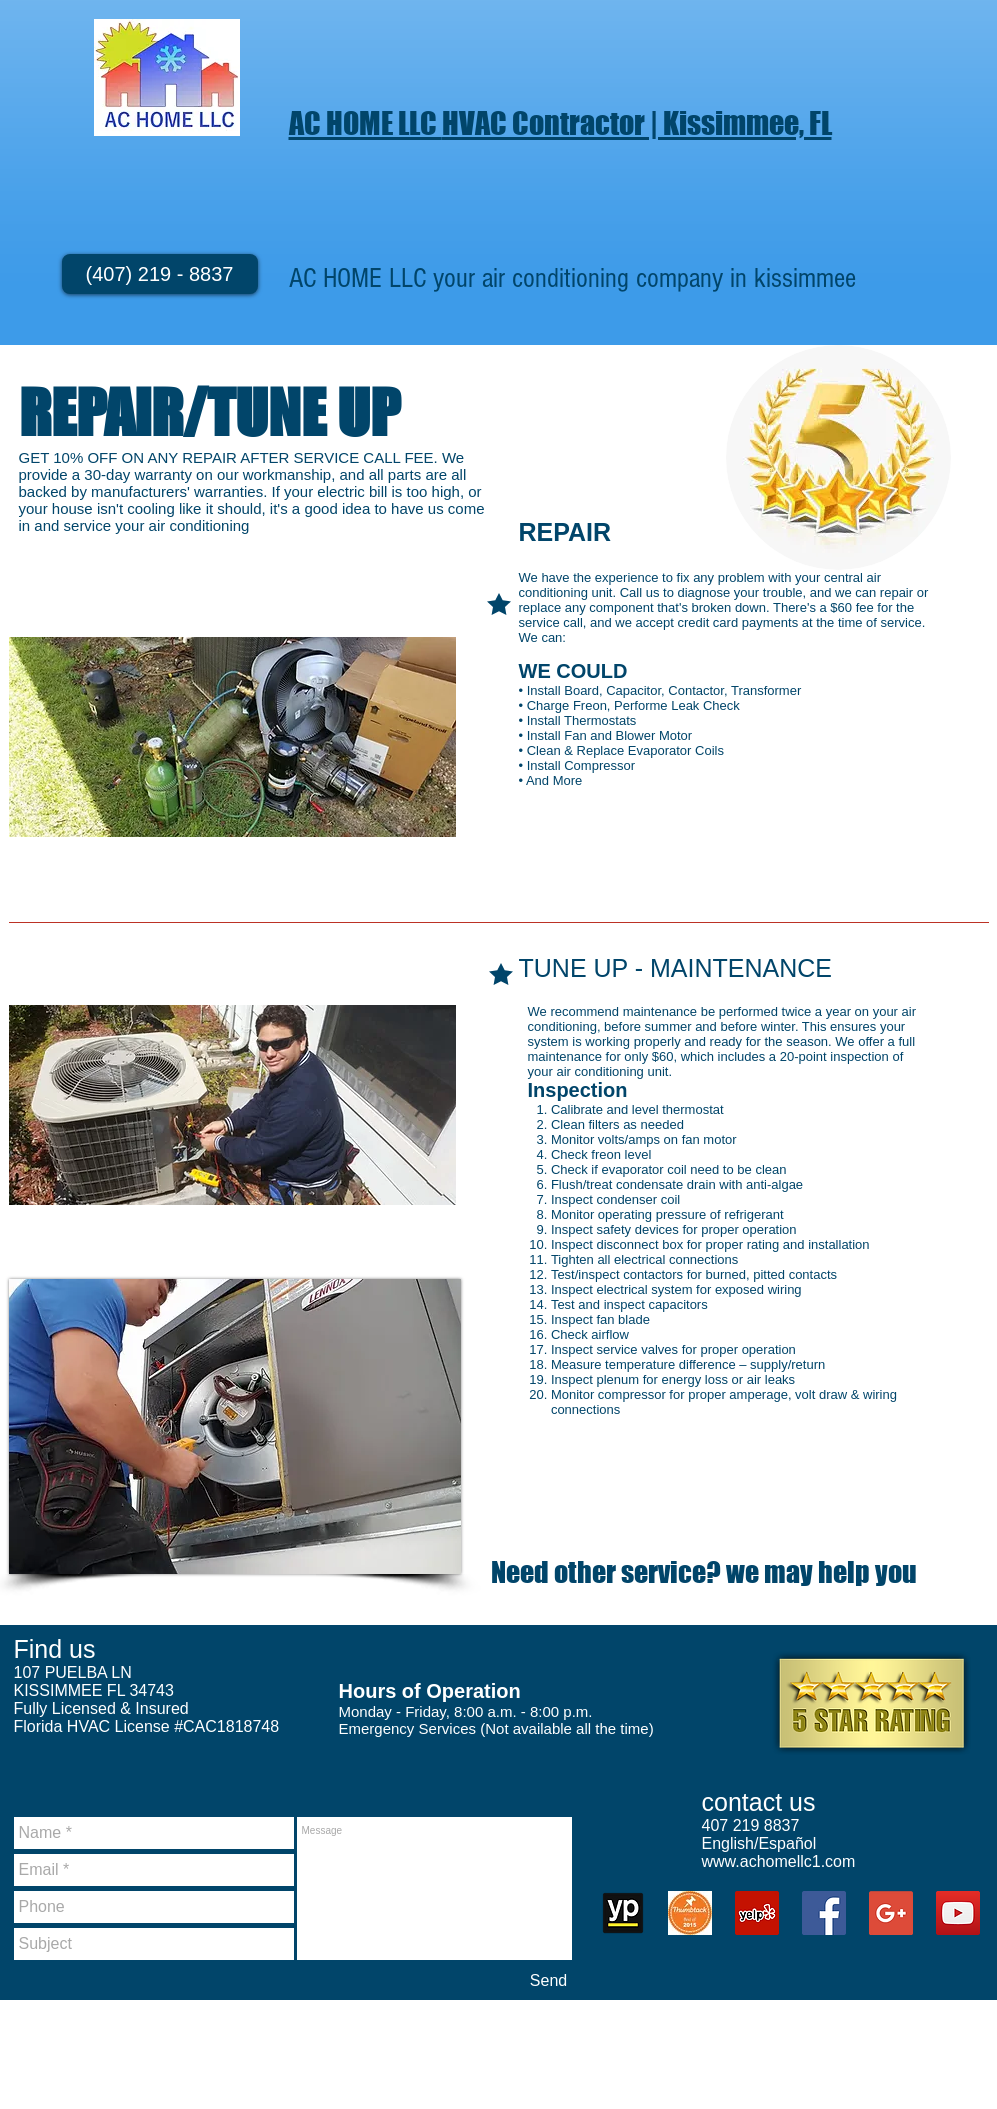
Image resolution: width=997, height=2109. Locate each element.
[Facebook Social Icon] (824, 1913)
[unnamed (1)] (623, 1913)
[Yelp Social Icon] (757, 1913)
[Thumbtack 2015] (690, 1913)
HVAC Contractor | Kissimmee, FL (637, 123)
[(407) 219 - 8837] (160, 274)
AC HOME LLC (365, 123)
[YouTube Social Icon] (958, 1913)
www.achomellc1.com (779, 1861)
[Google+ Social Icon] (891, 1913)
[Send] (549, 1981)
